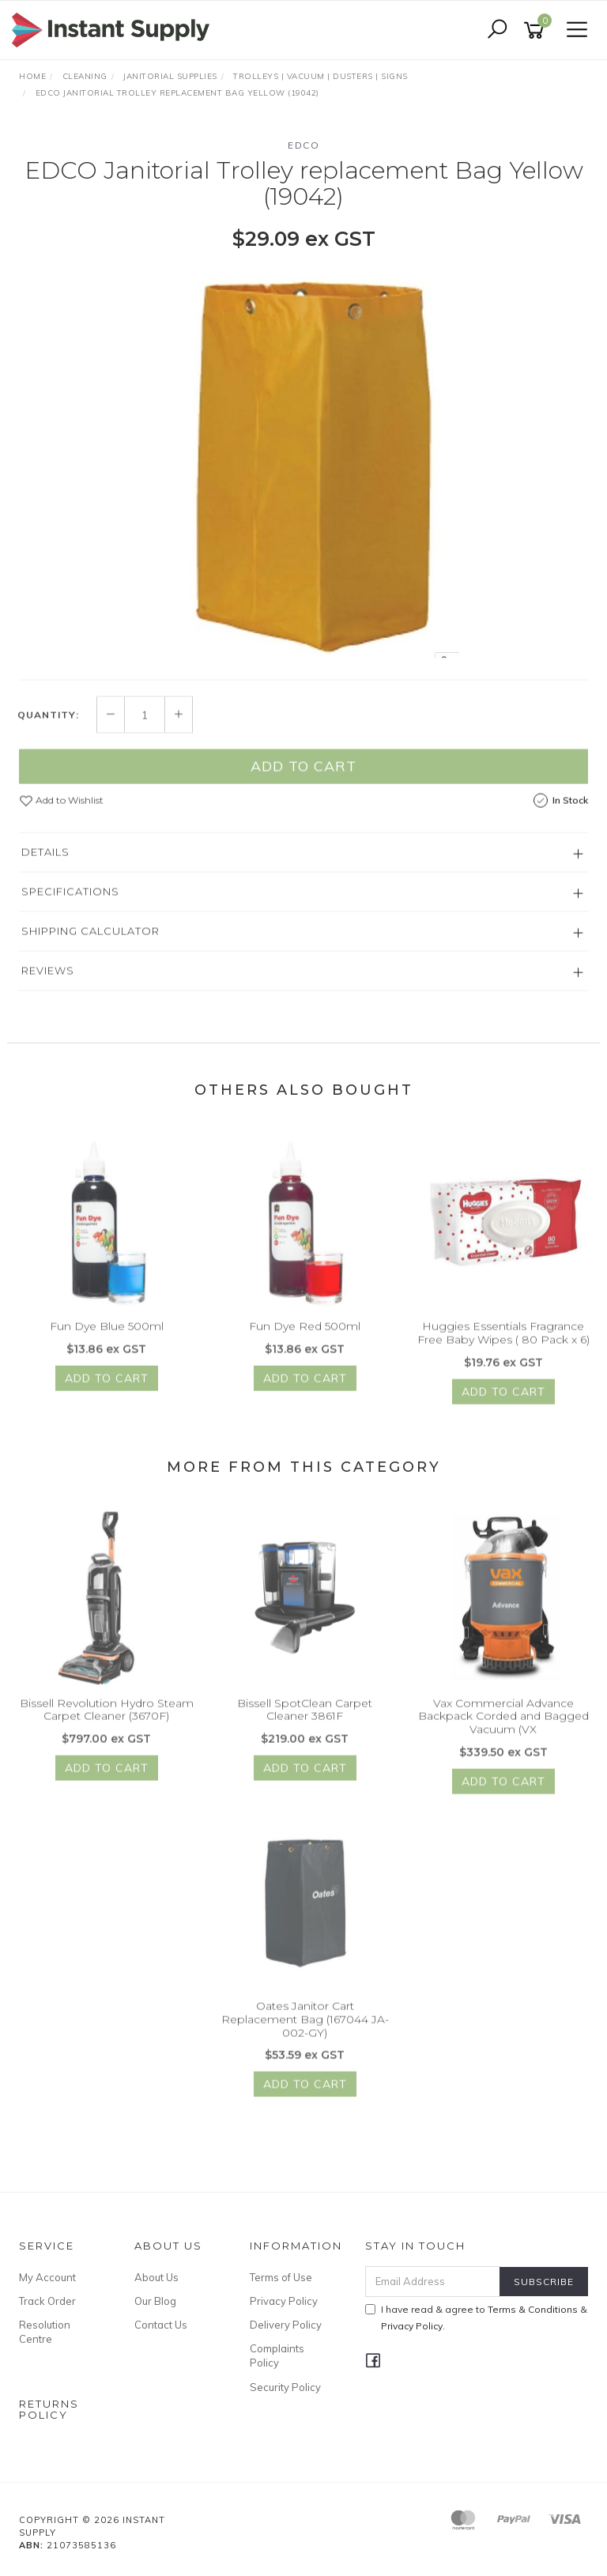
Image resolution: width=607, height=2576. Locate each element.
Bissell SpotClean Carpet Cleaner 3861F (304, 1718)
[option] (303, 463)
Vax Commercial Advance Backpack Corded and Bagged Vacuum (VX (503, 1724)
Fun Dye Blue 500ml (107, 1335)
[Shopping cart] (536, 30)
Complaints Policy (277, 2355)
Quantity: (48, 724)
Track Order (47, 2301)
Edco (303, 145)
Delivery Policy (286, 2324)
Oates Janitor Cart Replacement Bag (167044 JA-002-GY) (305, 2028)
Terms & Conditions (533, 2309)
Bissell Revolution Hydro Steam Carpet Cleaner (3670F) (107, 1718)
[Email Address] (433, 2281)
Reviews (47, 979)
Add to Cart (303, 775)
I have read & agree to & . (476, 2317)
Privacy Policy (284, 2301)
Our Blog (155, 2301)
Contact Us (160, 2324)
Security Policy (285, 2387)
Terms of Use (281, 2277)
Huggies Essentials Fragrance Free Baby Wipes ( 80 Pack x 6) (503, 1342)
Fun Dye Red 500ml (304, 1335)
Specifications (70, 900)
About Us (156, 2277)
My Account (47, 2277)
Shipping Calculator (90, 939)
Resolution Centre (44, 2331)
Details (45, 860)
